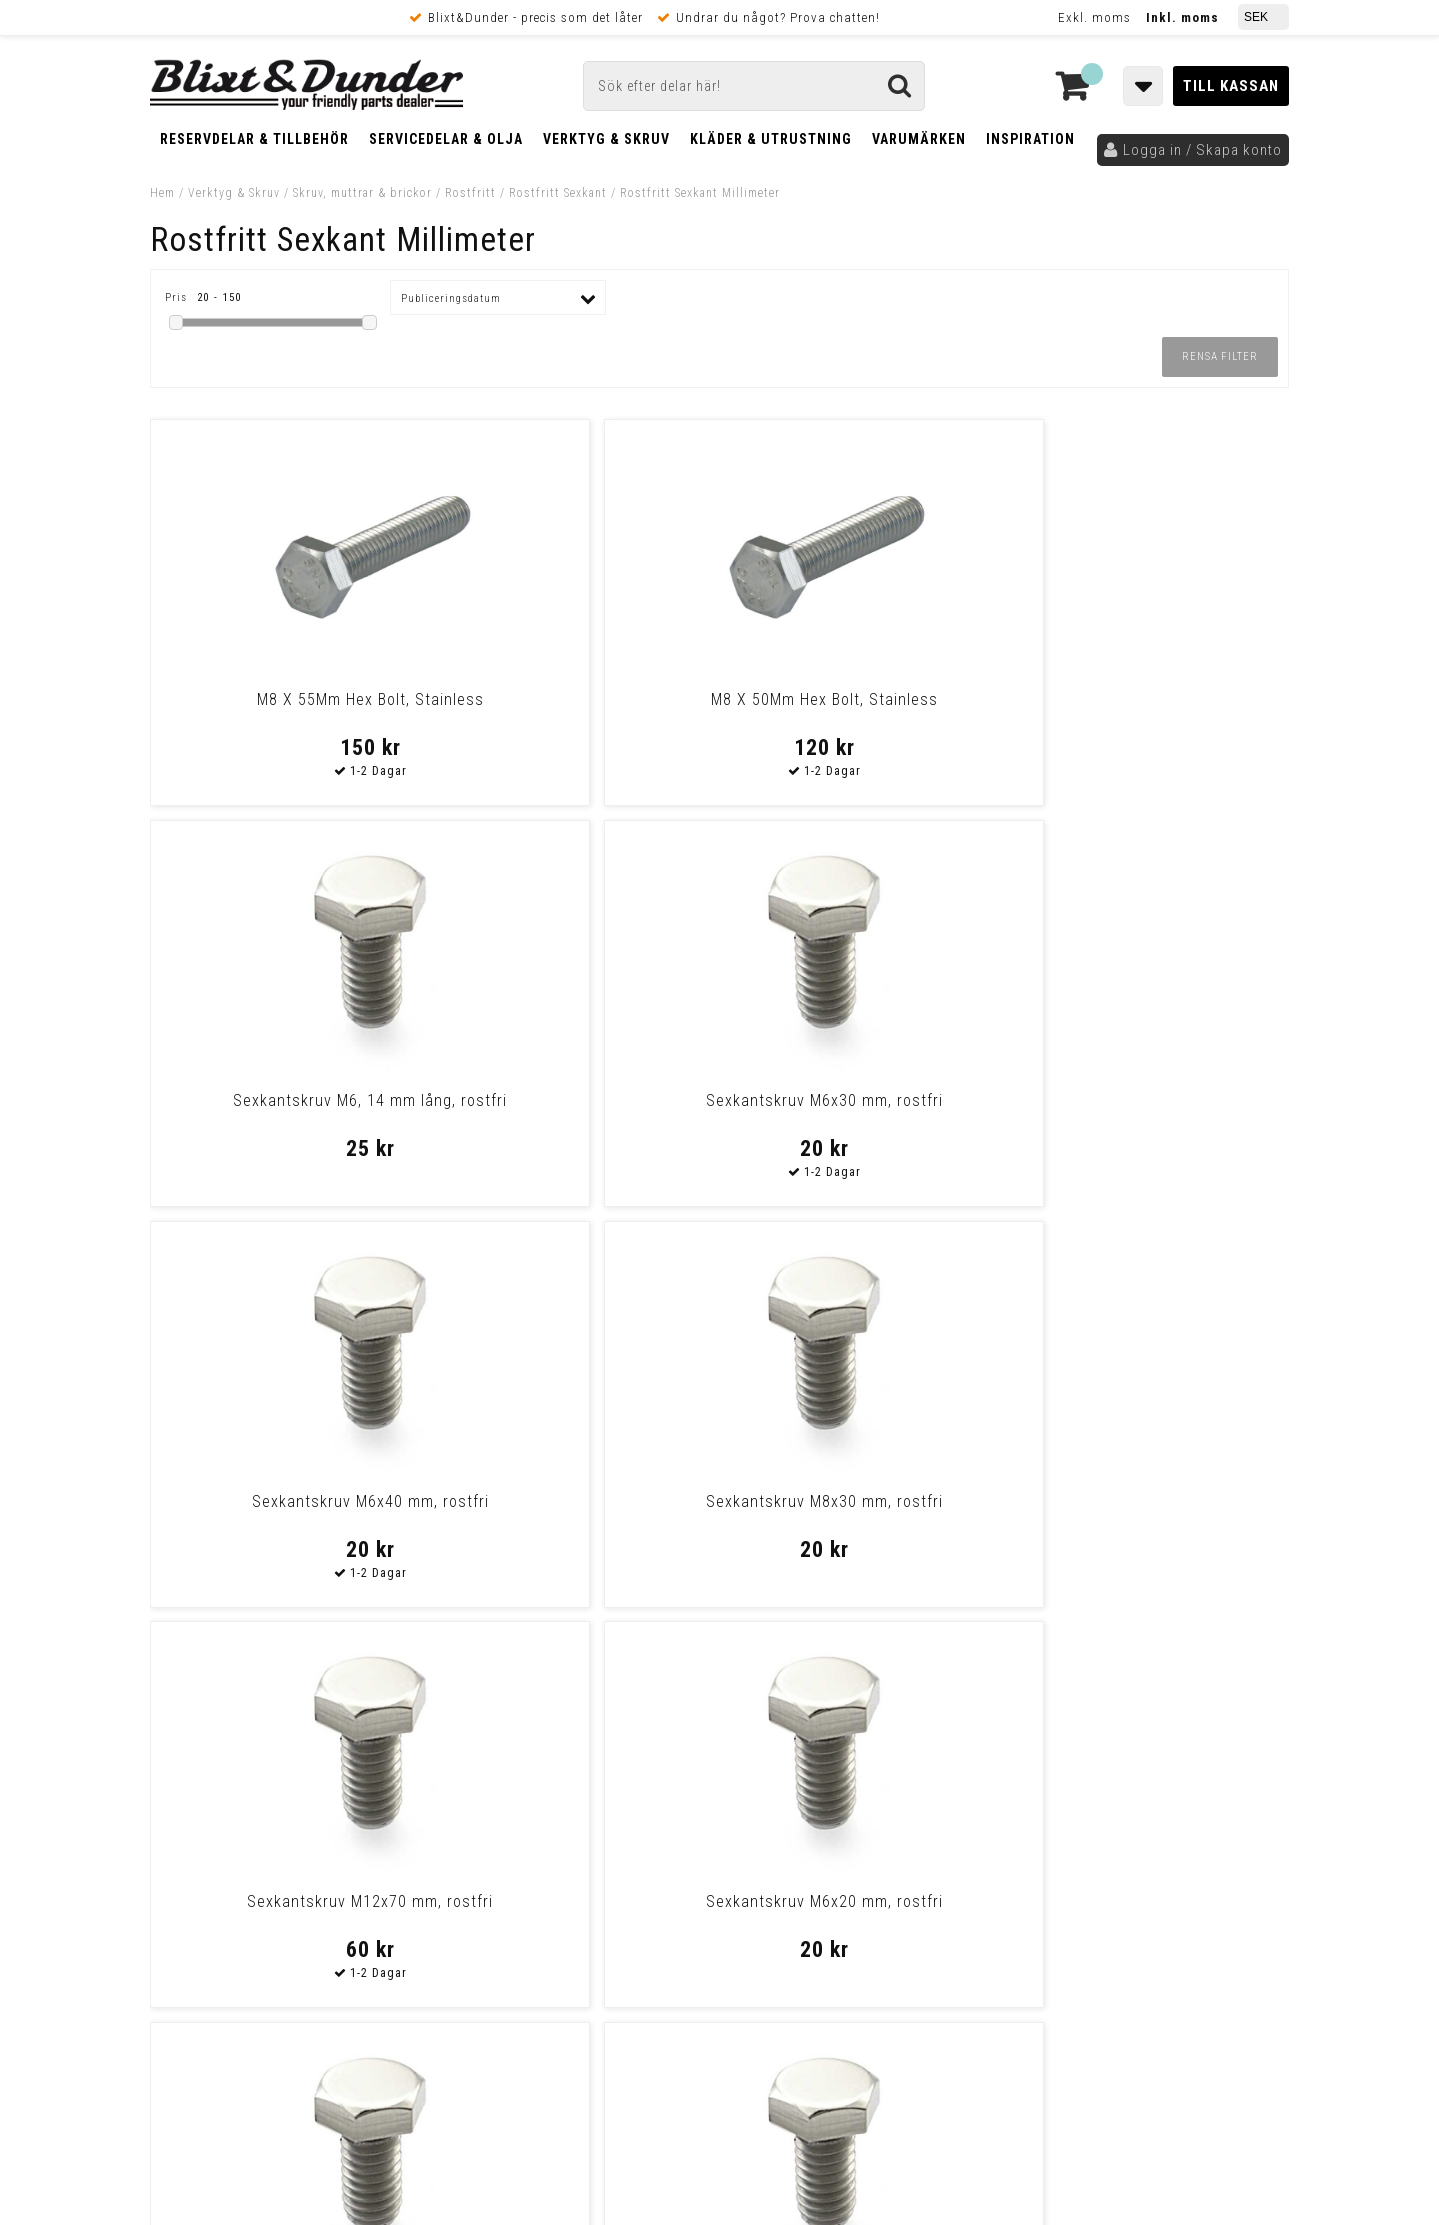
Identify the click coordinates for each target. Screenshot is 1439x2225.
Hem (162, 193)
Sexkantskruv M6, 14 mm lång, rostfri (863, 709)
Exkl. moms (1094, 17)
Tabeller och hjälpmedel (270, 1722)
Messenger (720, 1741)
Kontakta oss (1158, 1766)
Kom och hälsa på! (504, 1841)
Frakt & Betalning (208, 1945)
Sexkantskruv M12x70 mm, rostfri (864, 1100)
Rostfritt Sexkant (558, 193)
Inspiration (1030, 139)
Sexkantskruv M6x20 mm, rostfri (1151, 1100)
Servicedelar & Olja (446, 139)
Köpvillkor (184, 1966)
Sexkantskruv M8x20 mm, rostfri (287, 1501)
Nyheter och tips (270, 1773)
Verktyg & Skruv (606, 139)
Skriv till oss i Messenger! (977, 1724)
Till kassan (1231, 86)
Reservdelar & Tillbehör (254, 139)
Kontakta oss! (497, 1715)
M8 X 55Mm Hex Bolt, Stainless (287, 699)
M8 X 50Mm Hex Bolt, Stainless (575, 699)
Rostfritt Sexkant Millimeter (700, 193)
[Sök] (754, 86)
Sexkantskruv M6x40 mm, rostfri (287, 1100)
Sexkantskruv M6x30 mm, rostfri (1151, 699)
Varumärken (919, 139)
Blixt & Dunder (1162, 1741)
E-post (616, 1741)
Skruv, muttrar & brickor (362, 193)
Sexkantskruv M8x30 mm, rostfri (575, 1100)
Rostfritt (470, 193)
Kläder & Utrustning (771, 139)
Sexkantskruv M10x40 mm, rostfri (575, 1501)
